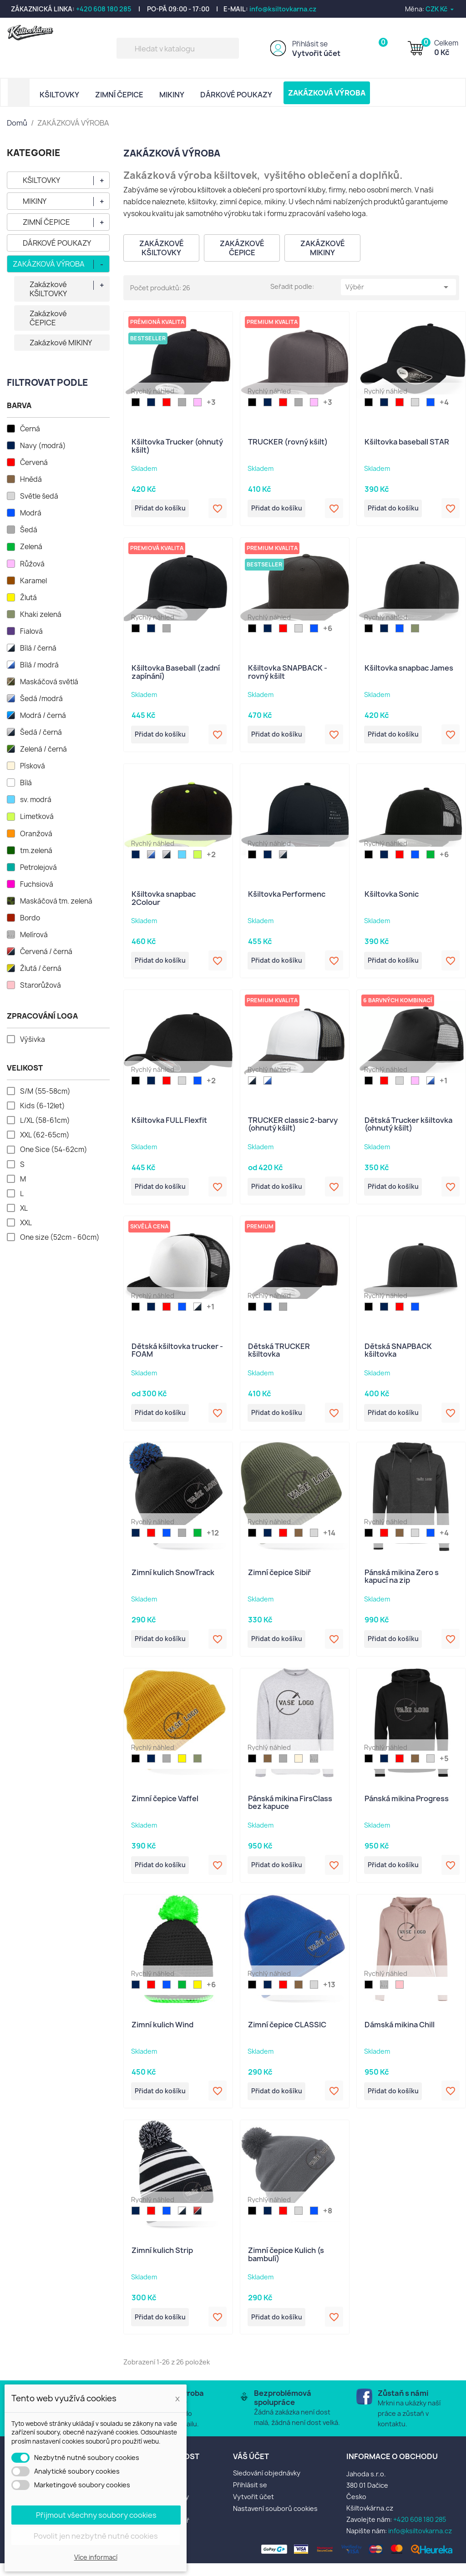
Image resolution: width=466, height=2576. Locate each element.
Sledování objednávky (266, 2485)
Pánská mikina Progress (407, 1807)
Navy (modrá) (43, 445)
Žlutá (28, 597)
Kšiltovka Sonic (392, 897)
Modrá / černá (43, 715)
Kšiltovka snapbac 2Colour (164, 901)
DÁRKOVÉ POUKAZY (236, 95)
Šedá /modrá (41, 698)
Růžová (32, 564)
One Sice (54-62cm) (53, 1149)
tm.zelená (36, 850)
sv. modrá (35, 799)
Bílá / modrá (39, 665)
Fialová (31, 631)
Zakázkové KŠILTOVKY (48, 288)
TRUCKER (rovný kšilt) (288, 442)
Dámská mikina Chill (400, 2034)
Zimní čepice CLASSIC (287, 2034)
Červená (34, 462)
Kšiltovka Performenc (286, 897)
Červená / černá (46, 951)
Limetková (37, 816)
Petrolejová (38, 867)
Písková (32, 766)
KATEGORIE (34, 152)
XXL (26, 1222)
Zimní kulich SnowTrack (173, 1580)
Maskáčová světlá (49, 682)
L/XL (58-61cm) (45, 1120)
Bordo (30, 918)
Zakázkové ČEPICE (48, 318)
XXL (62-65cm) (45, 1135)
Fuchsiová (36, 884)
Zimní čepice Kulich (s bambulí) (286, 2266)
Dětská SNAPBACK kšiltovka (398, 1356)
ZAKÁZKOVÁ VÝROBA (326, 93)
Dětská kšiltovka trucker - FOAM (177, 1356)
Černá (30, 429)
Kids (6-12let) (42, 1106)
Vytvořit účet (316, 53)
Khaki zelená (40, 614)
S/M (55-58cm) (45, 1091)
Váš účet (251, 2469)
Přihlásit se (310, 44)
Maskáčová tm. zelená (56, 901)
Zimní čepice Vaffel (165, 1807)
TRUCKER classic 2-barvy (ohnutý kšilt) (293, 1129)
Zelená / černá (43, 749)
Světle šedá (39, 496)
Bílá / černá (38, 648)
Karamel (33, 581)
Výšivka (32, 1039)
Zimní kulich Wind (162, 2034)
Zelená (31, 546)
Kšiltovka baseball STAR (407, 442)
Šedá (28, 530)
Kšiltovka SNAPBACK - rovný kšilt (287, 674)
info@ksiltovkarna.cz (282, 9)
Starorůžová (40, 985)
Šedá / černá (41, 732)
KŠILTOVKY (59, 95)
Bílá (26, 783)
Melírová (34, 934)
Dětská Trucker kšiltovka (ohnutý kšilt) (408, 1129)
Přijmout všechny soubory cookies (96, 2515)
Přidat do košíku (163, 510)
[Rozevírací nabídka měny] (440, 9)
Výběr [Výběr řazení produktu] (398, 287)
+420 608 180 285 (104, 9)
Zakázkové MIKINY (61, 343)
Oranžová (36, 833)
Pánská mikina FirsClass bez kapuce (290, 1811)
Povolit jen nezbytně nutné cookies (96, 2536)
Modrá (30, 513)
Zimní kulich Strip (162, 2262)
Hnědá (31, 479)
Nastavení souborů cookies (275, 2521)
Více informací (95, 2557)
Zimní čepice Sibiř (279, 1580)
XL (24, 1208)
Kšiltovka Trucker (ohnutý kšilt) (177, 446)
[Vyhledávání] (177, 48)
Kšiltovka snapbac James (409, 670)
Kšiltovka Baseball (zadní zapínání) (176, 674)
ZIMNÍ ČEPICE (119, 95)
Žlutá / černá (40, 968)
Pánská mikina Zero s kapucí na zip (402, 1584)
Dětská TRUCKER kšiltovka (279, 1356)
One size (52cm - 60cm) (60, 1237)
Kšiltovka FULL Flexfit (169, 1125)
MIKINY (171, 95)
